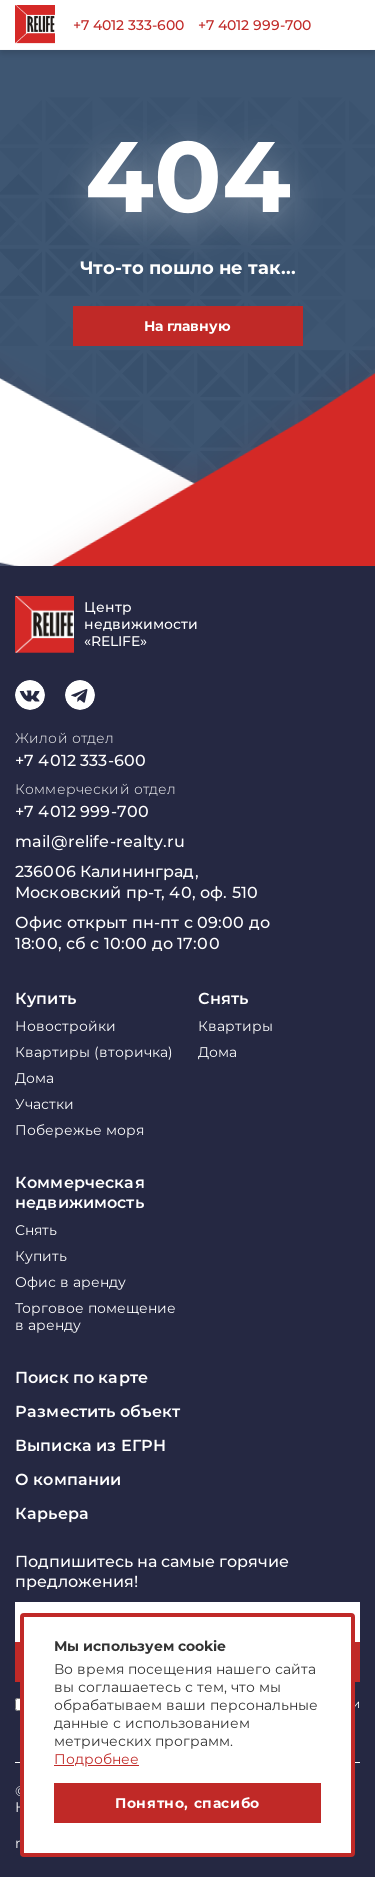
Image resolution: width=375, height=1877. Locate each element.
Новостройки (65, 1026)
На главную (187, 326)
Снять (223, 998)
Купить (45, 998)
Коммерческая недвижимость (80, 1192)
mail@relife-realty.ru (100, 841)
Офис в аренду (70, 1282)
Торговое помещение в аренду (95, 1317)
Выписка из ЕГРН (90, 1445)
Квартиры (235, 1026)
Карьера (52, 1513)
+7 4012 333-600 (128, 25)
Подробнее (96, 1759)
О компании (68, 1479)
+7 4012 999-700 (254, 25)
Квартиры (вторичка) (94, 1052)
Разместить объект (97, 1411)
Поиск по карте (81, 1377)
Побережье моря (79, 1130)
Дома (34, 1078)
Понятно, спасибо (187, 1803)
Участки (44, 1104)
